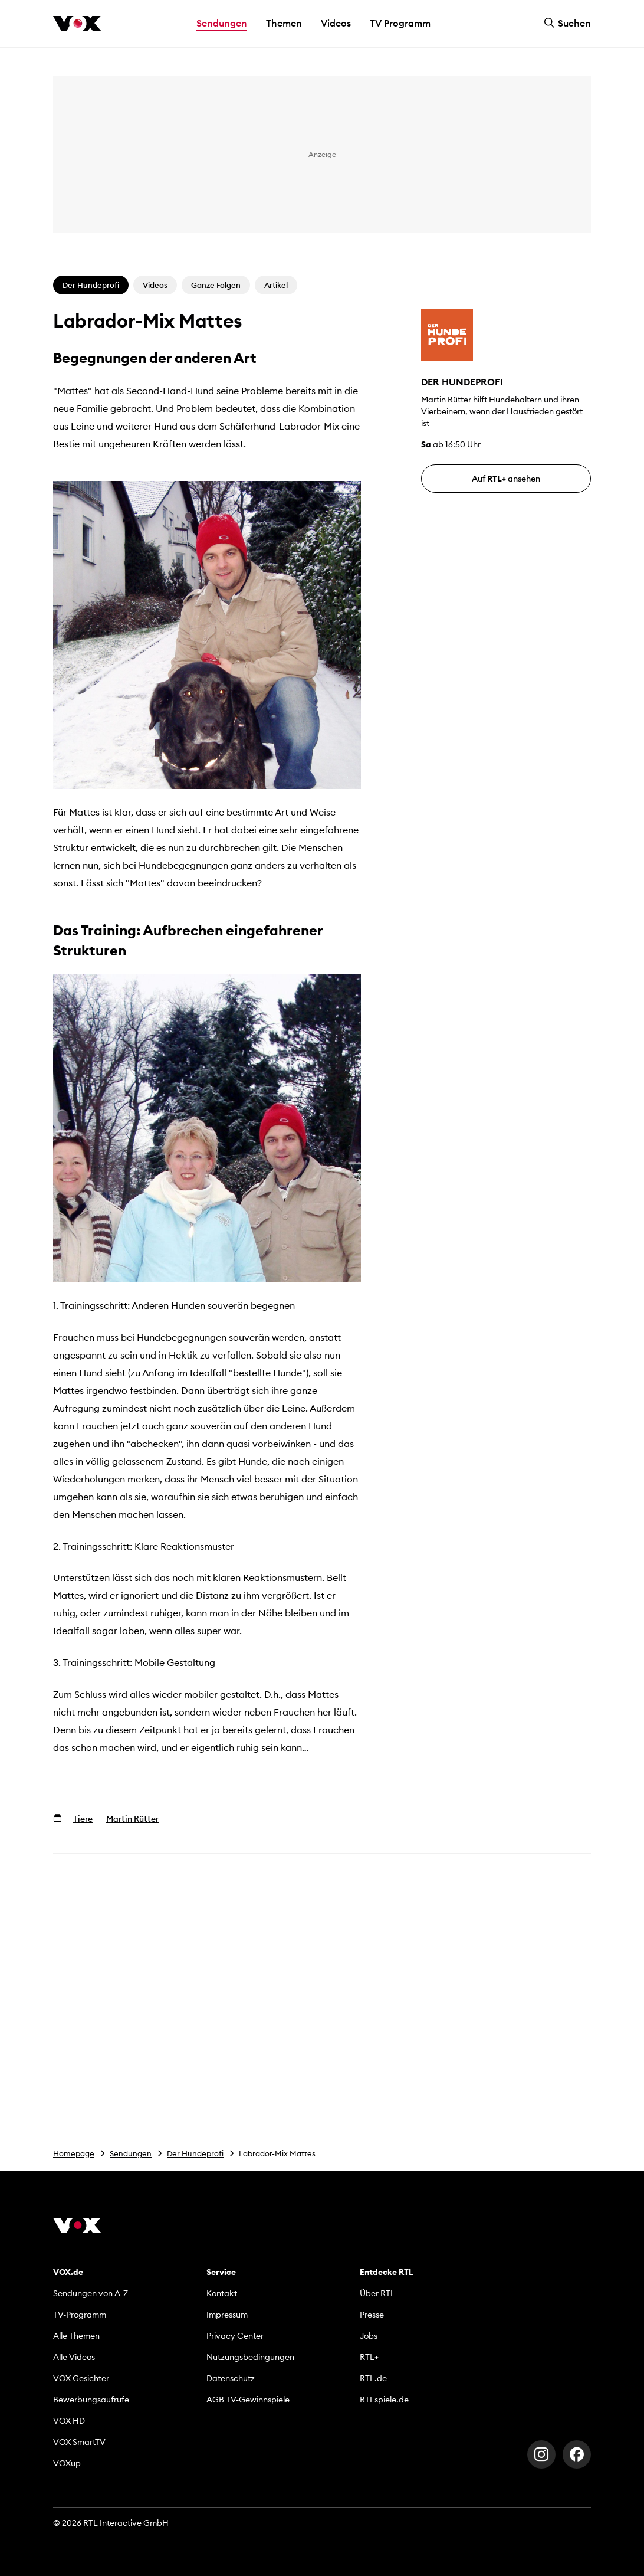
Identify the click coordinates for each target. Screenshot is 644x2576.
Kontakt (221, 2293)
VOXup (67, 2463)
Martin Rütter (132, 1819)
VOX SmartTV (79, 2442)
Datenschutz (230, 2378)
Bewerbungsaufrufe (91, 2399)
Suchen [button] (567, 23)
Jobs (368, 2335)
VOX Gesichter (81, 2378)
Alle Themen (76, 2335)
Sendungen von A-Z (90, 2293)
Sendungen (131, 2153)
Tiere (83, 1819)
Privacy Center (235, 2335)
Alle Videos (74, 2357)
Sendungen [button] (221, 23)
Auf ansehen (506, 478)
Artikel (276, 285)
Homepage (73, 2153)
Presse (372, 2314)
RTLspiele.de (384, 2399)
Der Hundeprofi (195, 2153)
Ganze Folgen (216, 285)
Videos (336, 23)
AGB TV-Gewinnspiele (248, 2399)
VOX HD (69, 2420)
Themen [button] (284, 23)
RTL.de (373, 2378)
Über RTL (377, 2293)
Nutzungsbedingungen (250, 2357)
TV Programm (400, 23)
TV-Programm (79, 2314)
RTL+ (369, 2357)
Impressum (227, 2314)
